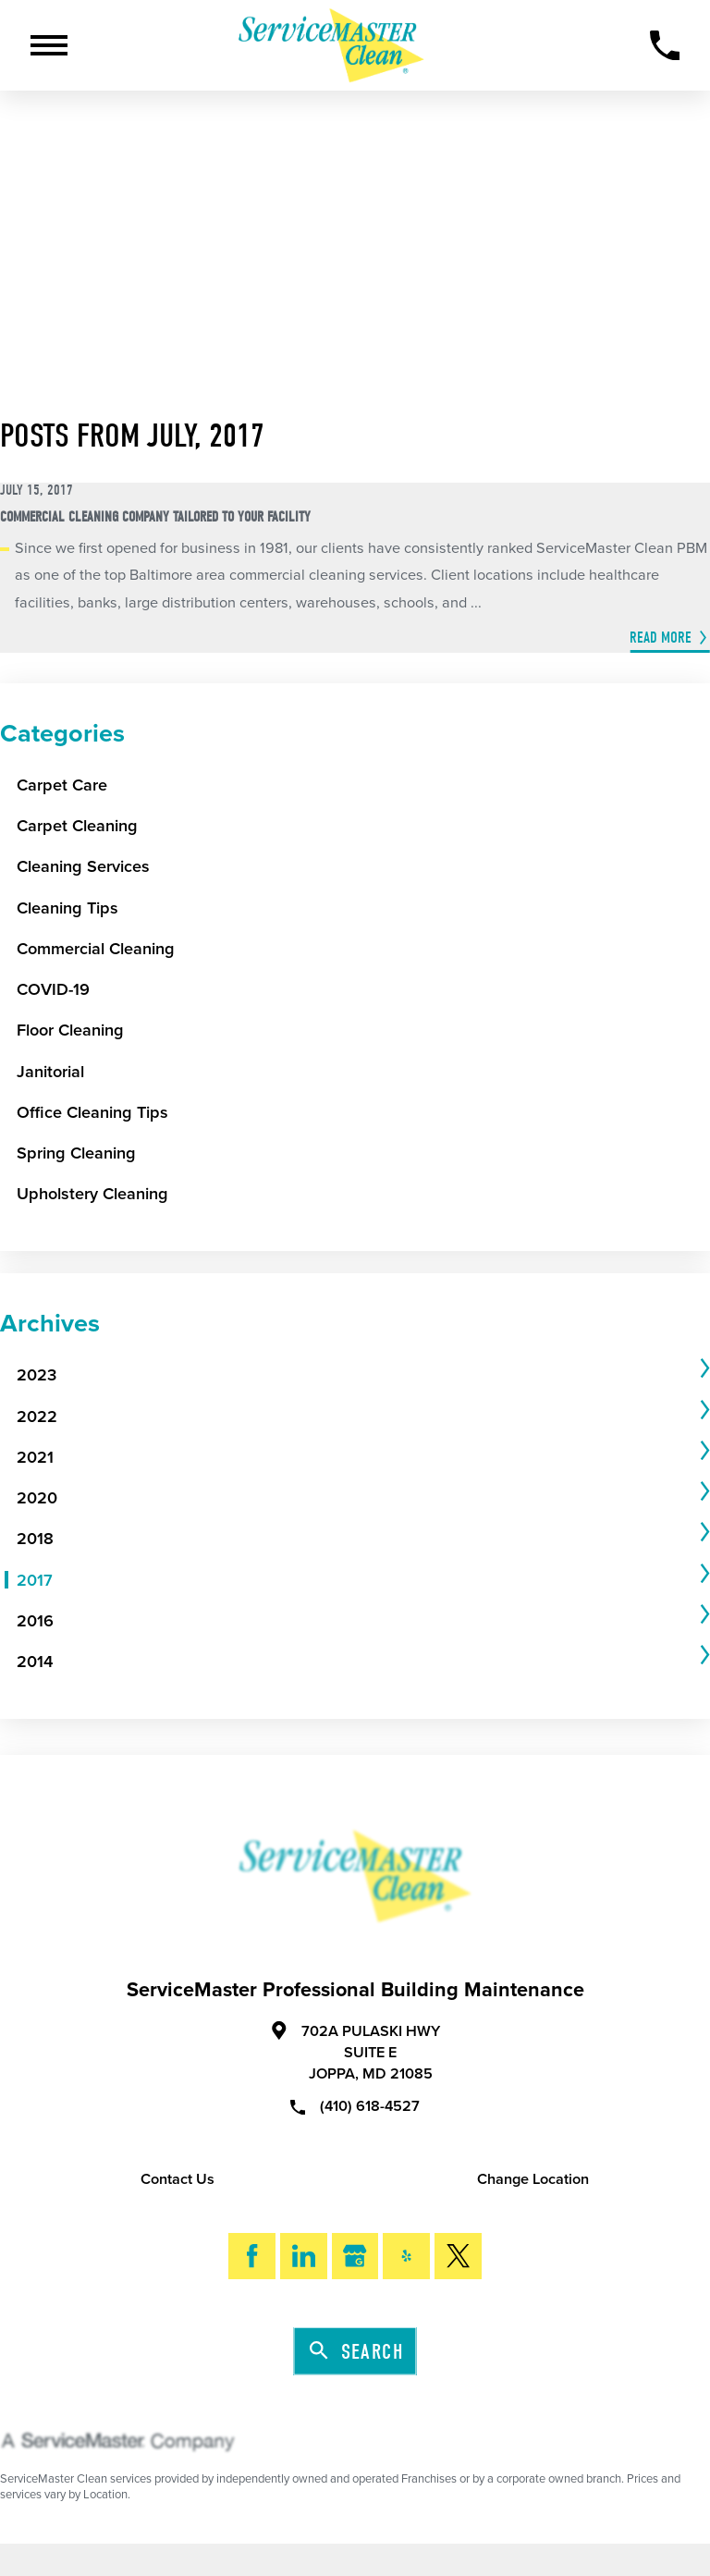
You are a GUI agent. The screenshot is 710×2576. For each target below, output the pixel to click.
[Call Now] (665, 46)
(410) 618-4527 (355, 2105)
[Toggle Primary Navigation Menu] (49, 45)
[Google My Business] (355, 2256)
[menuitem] (356, 1375)
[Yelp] (406, 2256)
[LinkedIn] (303, 2256)
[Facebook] (251, 2256)
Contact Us (177, 2179)
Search (356, 2351)
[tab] (363, 1375)
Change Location (533, 2179)
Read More (661, 637)
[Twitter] (458, 2256)
